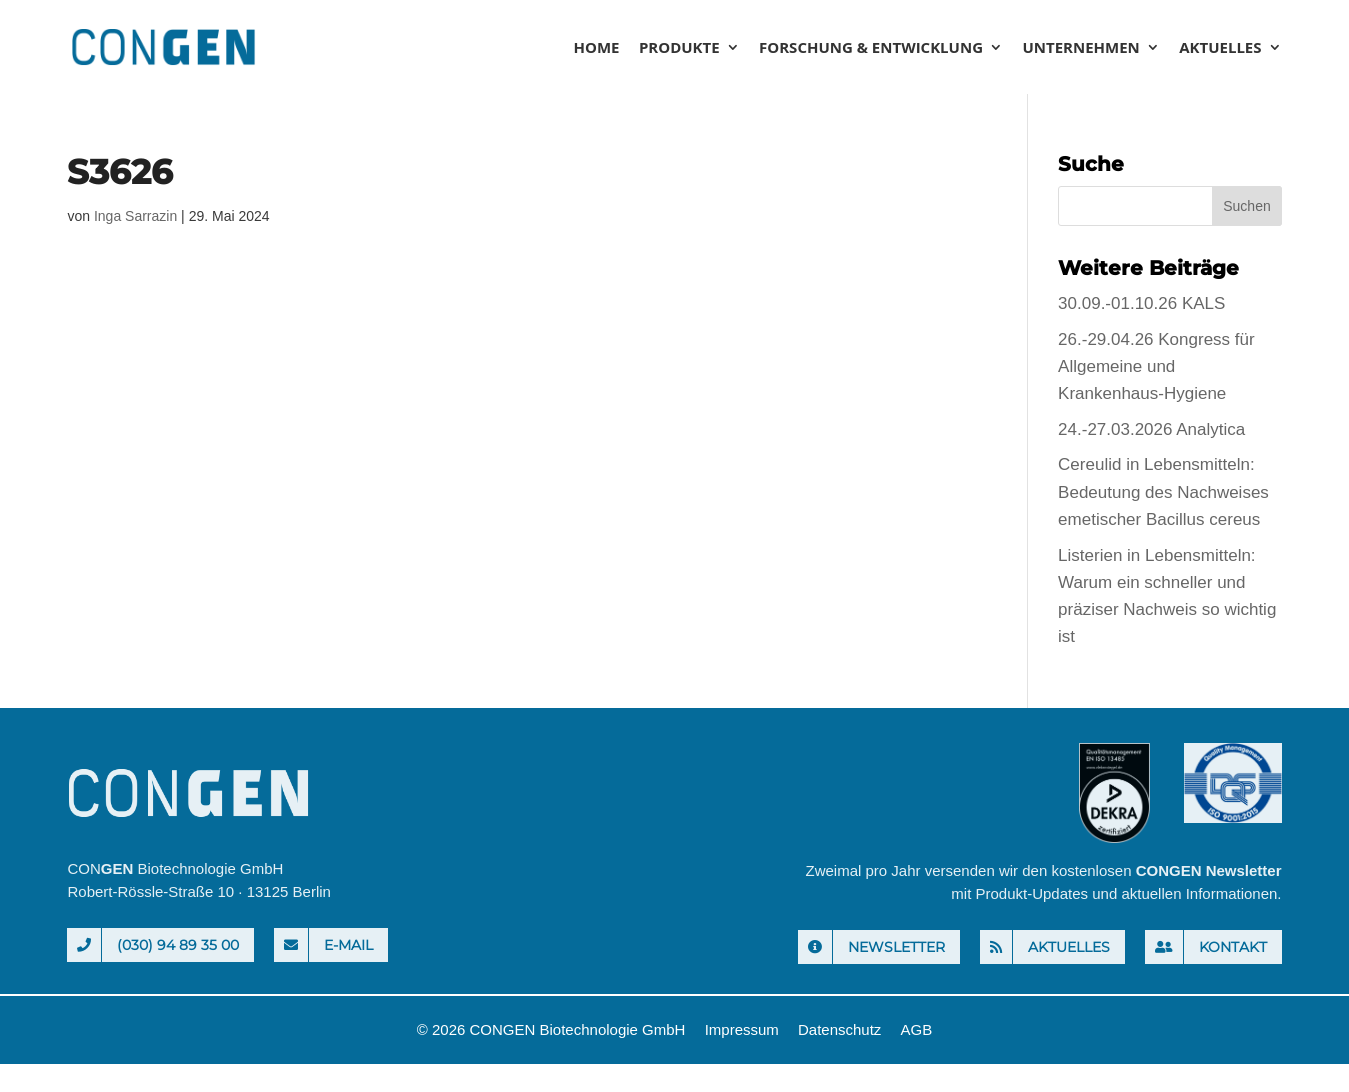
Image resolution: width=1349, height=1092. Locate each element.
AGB (917, 1029)
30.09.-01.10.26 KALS (1141, 303)
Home (596, 48)
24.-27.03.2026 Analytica (1151, 429)
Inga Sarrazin (135, 216)
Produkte (679, 48)
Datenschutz (839, 1029)
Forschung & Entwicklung (871, 48)
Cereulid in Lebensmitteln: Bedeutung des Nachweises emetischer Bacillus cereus (1163, 491)
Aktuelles (1220, 48)
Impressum (742, 1029)
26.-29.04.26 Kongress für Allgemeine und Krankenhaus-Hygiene (1156, 366)
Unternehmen (1080, 48)
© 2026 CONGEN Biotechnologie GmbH (551, 1029)
